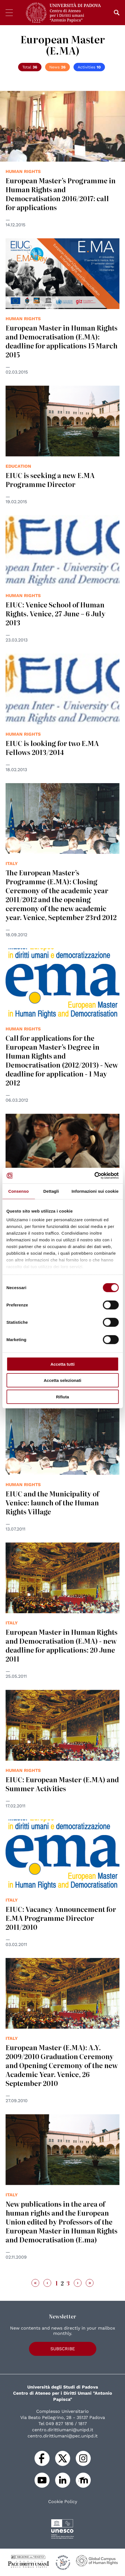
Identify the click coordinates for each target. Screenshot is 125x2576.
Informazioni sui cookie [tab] (95, 1191)
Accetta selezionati (62, 1380)
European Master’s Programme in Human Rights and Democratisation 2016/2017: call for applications (61, 193)
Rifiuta (62, 1396)
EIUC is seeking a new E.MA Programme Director (50, 479)
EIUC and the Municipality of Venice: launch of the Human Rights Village (52, 1502)
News (57, 67)
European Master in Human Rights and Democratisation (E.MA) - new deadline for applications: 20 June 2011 (61, 1645)
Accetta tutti (62, 1363)
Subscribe (62, 2348)
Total (29, 67)
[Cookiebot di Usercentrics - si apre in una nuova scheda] (94, 1175)
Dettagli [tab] (51, 1191)
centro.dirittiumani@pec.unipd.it (63, 2436)
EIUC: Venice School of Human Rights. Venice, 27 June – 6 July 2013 (56, 613)
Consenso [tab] (18, 1191)
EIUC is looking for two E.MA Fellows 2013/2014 (52, 747)
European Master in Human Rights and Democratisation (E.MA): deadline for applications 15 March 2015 (61, 341)
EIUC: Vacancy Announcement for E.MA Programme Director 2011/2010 (61, 1918)
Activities (89, 67)
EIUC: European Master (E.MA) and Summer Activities (62, 1783)
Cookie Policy (62, 2501)
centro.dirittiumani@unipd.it (62, 2429)
